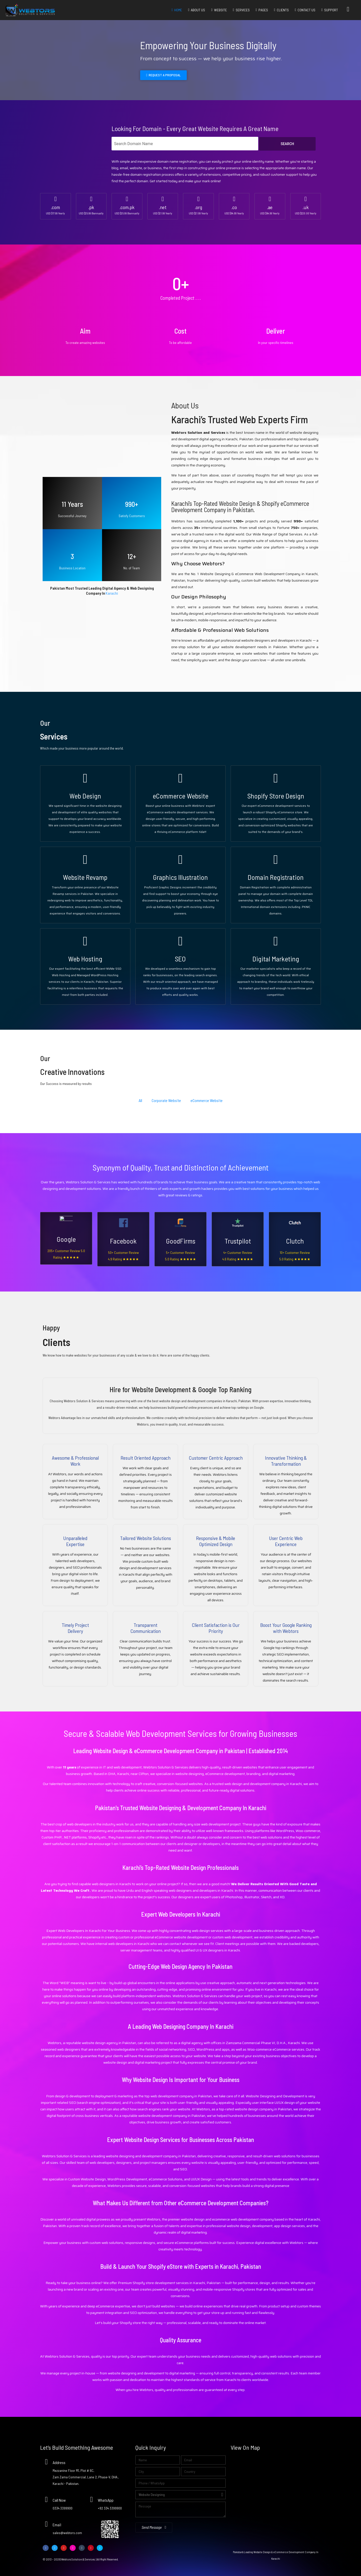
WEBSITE (219, 10)
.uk (306, 207)
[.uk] (305, 199)
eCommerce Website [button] (207, 1100)
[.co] (234, 199)
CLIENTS (281, 10)
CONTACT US (305, 10)
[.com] (55, 199)
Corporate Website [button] (166, 1100)
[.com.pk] (127, 199)
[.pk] (91, 199)
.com (55, 207)
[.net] (162, 199)
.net (162, 207)
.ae (270, 207)
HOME (176, 10)
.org (198, 207)
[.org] (198, 199)
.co (234, 207)
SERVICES (241, 10)
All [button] (140, 1100)
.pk (91, 207)
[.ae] (270, 199)
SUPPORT (329, 10)
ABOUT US (196, 10)
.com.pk (127, 207)
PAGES (262, 10)
